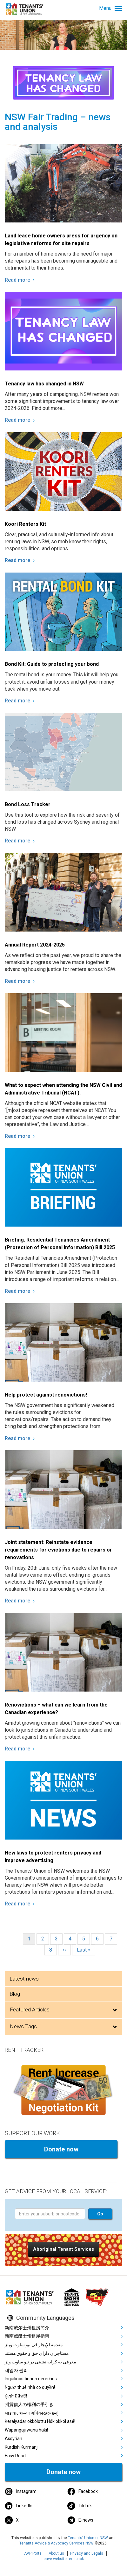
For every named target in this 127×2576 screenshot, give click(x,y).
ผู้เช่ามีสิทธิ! (16, 2395)
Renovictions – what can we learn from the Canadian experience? (56, 1708)
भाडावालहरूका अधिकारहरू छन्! (31, 2413)
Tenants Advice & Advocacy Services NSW (56, 2543)
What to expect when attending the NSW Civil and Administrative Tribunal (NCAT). (63, 1089)
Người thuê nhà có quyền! (30, 2387)
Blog (15, 1994)
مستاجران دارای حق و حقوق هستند (37, 2353)
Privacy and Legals (86, 2553)
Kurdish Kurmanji (21, 2447)
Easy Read (15, 2455)
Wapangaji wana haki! (26, 2429)
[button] (63, 2249)
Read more (17, 280)
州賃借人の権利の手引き (29, 2404)
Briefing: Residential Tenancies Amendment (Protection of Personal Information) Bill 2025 (60, 1243)
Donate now (61, 2149)
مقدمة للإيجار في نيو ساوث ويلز (34, 2344)
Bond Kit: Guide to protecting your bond (52, 664)
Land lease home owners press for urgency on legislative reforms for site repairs (61, 239)
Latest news (24, 1978)
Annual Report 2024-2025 (35, 945)
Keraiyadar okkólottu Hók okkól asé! (40, 2421)
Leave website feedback (63, 2559)
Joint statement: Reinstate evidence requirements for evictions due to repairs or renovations (58, 1549)
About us (56, 2553)
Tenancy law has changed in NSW (44, 384)
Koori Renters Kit (25, 524)
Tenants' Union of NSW (88, 2538)
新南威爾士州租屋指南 (27, 2336)
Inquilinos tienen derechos (31, 2378)
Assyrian (13, 2438)
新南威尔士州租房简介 (27, 2327)
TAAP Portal (32, 2553)
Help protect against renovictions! (46, 1395)
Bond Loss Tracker (27, 804)
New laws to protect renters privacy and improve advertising (53, 1856)
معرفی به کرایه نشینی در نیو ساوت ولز (40, 2361)
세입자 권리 (16, 2370)
